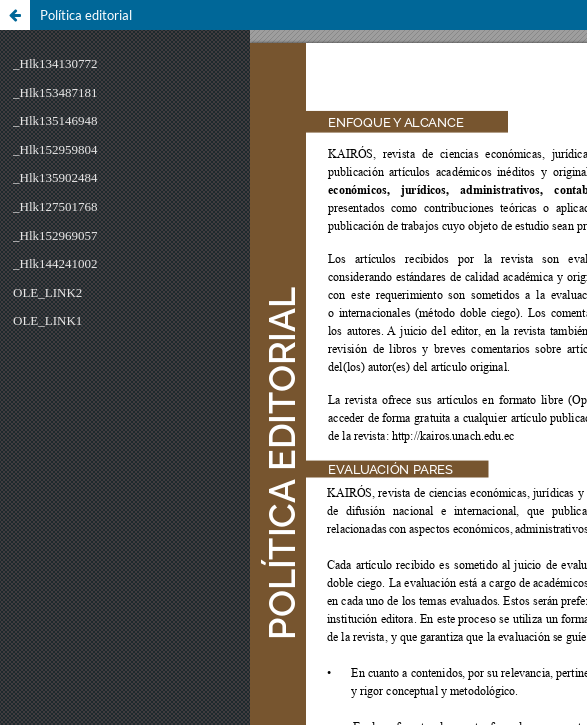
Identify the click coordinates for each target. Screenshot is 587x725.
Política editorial (86, 15)
